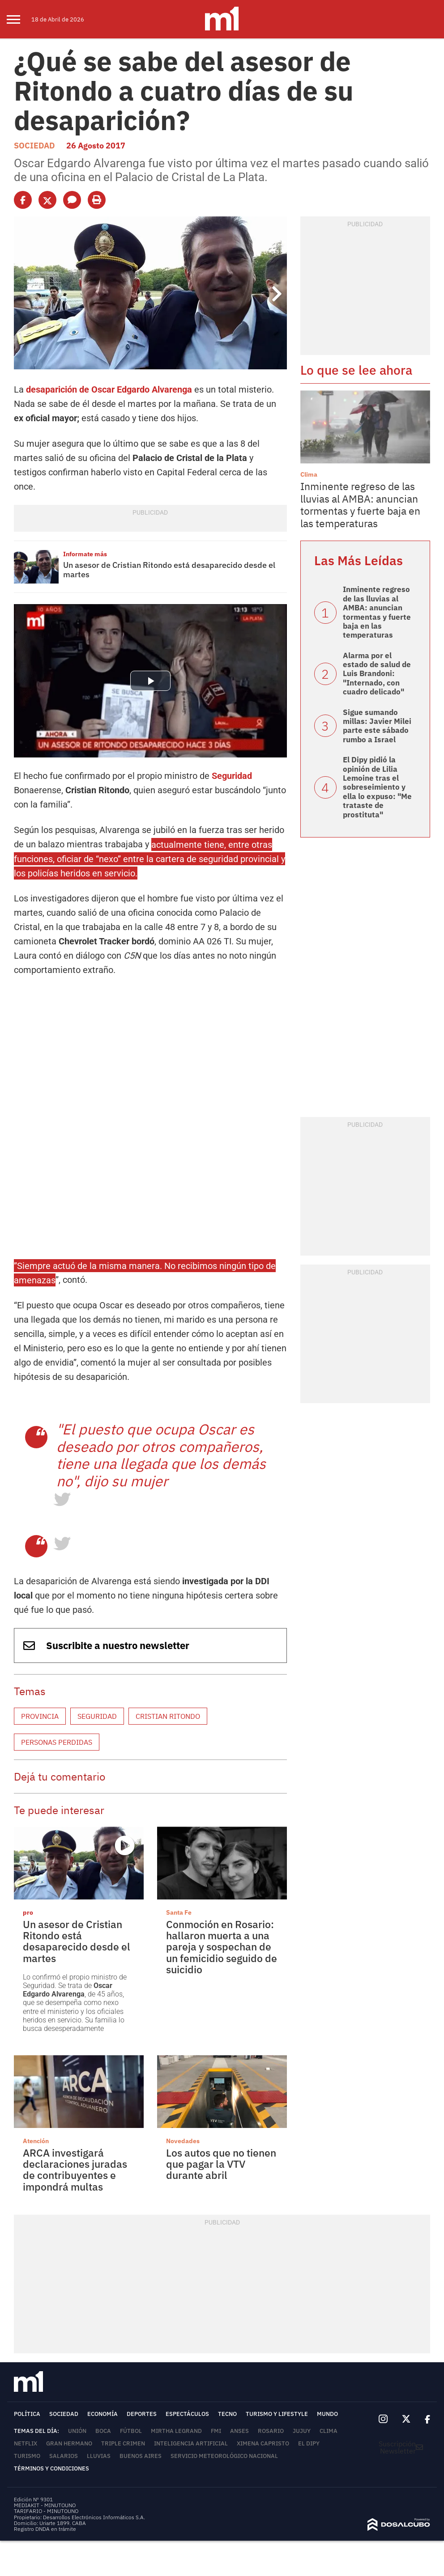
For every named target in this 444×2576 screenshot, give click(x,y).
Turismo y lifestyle (277, 2414)
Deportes (142, 2414)
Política (27, 2414)
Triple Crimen (123, 2443)
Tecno (227, 2414)
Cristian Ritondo (168, 1716)
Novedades (183, 2141)
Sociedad (34, 145)
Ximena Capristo (263, 2443)
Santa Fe (179, 1912)
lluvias (99, 2456)
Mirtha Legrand (176, 2431)
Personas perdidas (56, 1742)
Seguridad (232, 775)
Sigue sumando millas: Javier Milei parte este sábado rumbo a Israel (377, 725)
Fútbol (131, 2431)
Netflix (25, 2443)
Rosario (271, 2431)
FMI (216, 2431)
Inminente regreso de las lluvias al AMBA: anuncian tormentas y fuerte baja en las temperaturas (360, 504)
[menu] (19, 19)
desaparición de (109, 389)
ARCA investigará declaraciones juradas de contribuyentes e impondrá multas (75, 2169)
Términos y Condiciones (51, 2468)
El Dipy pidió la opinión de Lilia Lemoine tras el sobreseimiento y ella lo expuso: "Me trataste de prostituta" (377, 787)
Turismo (27, 2456)
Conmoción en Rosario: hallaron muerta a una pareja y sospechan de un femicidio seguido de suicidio (221, 1946)
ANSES (239, 2431)
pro (28, 1912)
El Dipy (309, 2443)
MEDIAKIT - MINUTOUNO (45, 2505)
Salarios (63, 2456)
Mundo (327, 2414)
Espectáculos (187, 2414)
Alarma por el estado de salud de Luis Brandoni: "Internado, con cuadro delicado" (377, 674)
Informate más (85, 554)
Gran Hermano (69, 2443)
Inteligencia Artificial (191, 2443)
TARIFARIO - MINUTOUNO (47, 2511)
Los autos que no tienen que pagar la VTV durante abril (221, 2164)
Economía (102, 2414)
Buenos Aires (141, 2456)
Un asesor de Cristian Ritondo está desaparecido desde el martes (169, 570)
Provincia (40, 1716)
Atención (36, 2141)
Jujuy (302, 2431)
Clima (308, 474)
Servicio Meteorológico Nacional (224, 2456)
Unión (77, 2431)
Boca (103, 2431)
